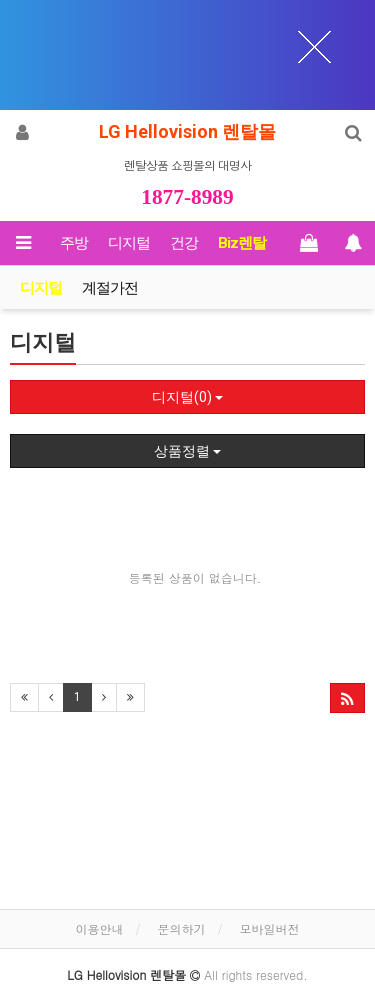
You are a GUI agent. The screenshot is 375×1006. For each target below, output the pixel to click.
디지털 (129, 243)
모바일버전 (270, 928)
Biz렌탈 (242, 243)
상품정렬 (187, 451)
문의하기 (182, 928)
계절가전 (110, 288)
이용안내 (99, 928)
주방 (74, 243)
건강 (184, 243)
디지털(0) (187, 397)
